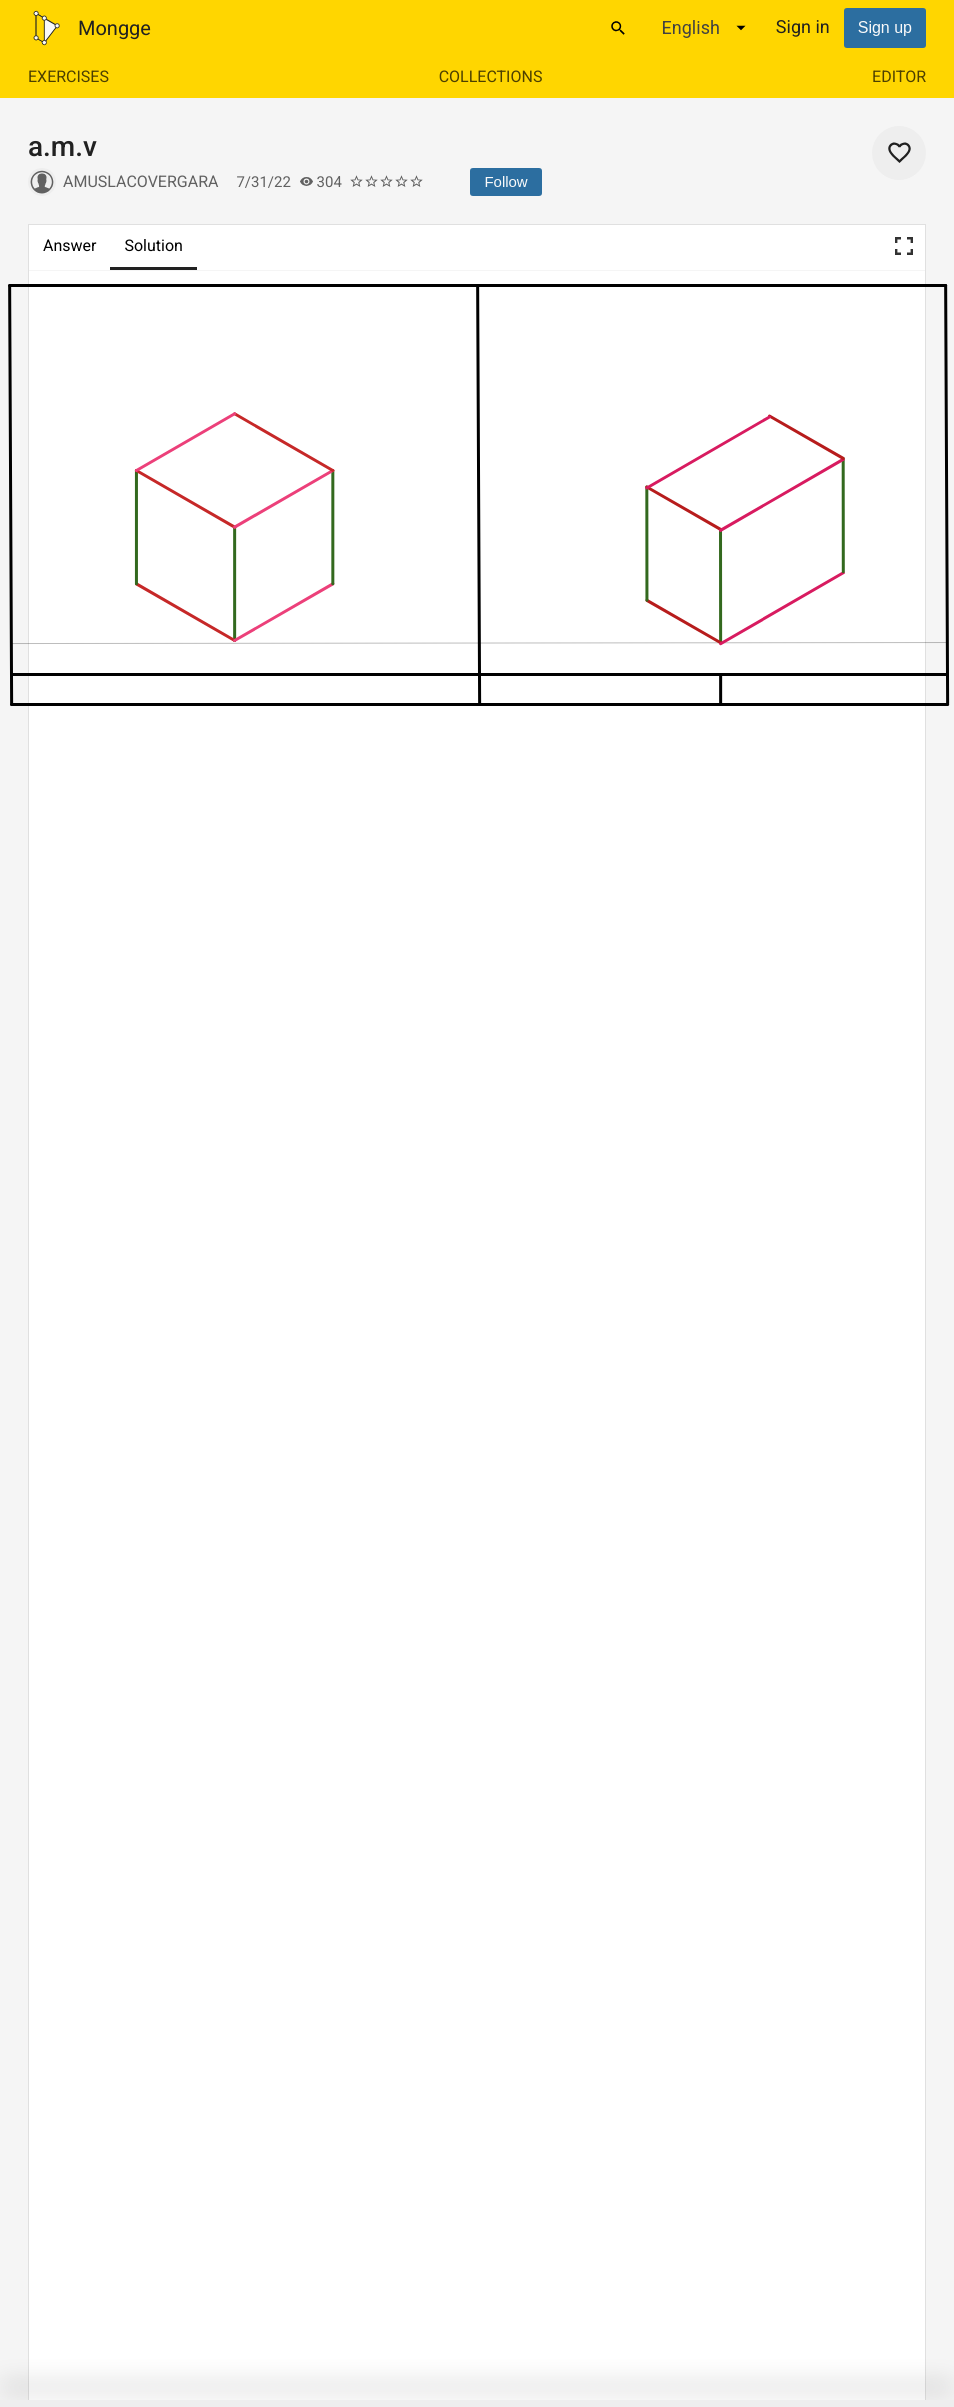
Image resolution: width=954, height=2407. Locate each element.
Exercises (68, 76)
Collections (491, 76)
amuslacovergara (140, 181)
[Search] (618, 28)
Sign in (803, 27)
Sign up (885, 27)
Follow (505, 181)
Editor (899, 76)
